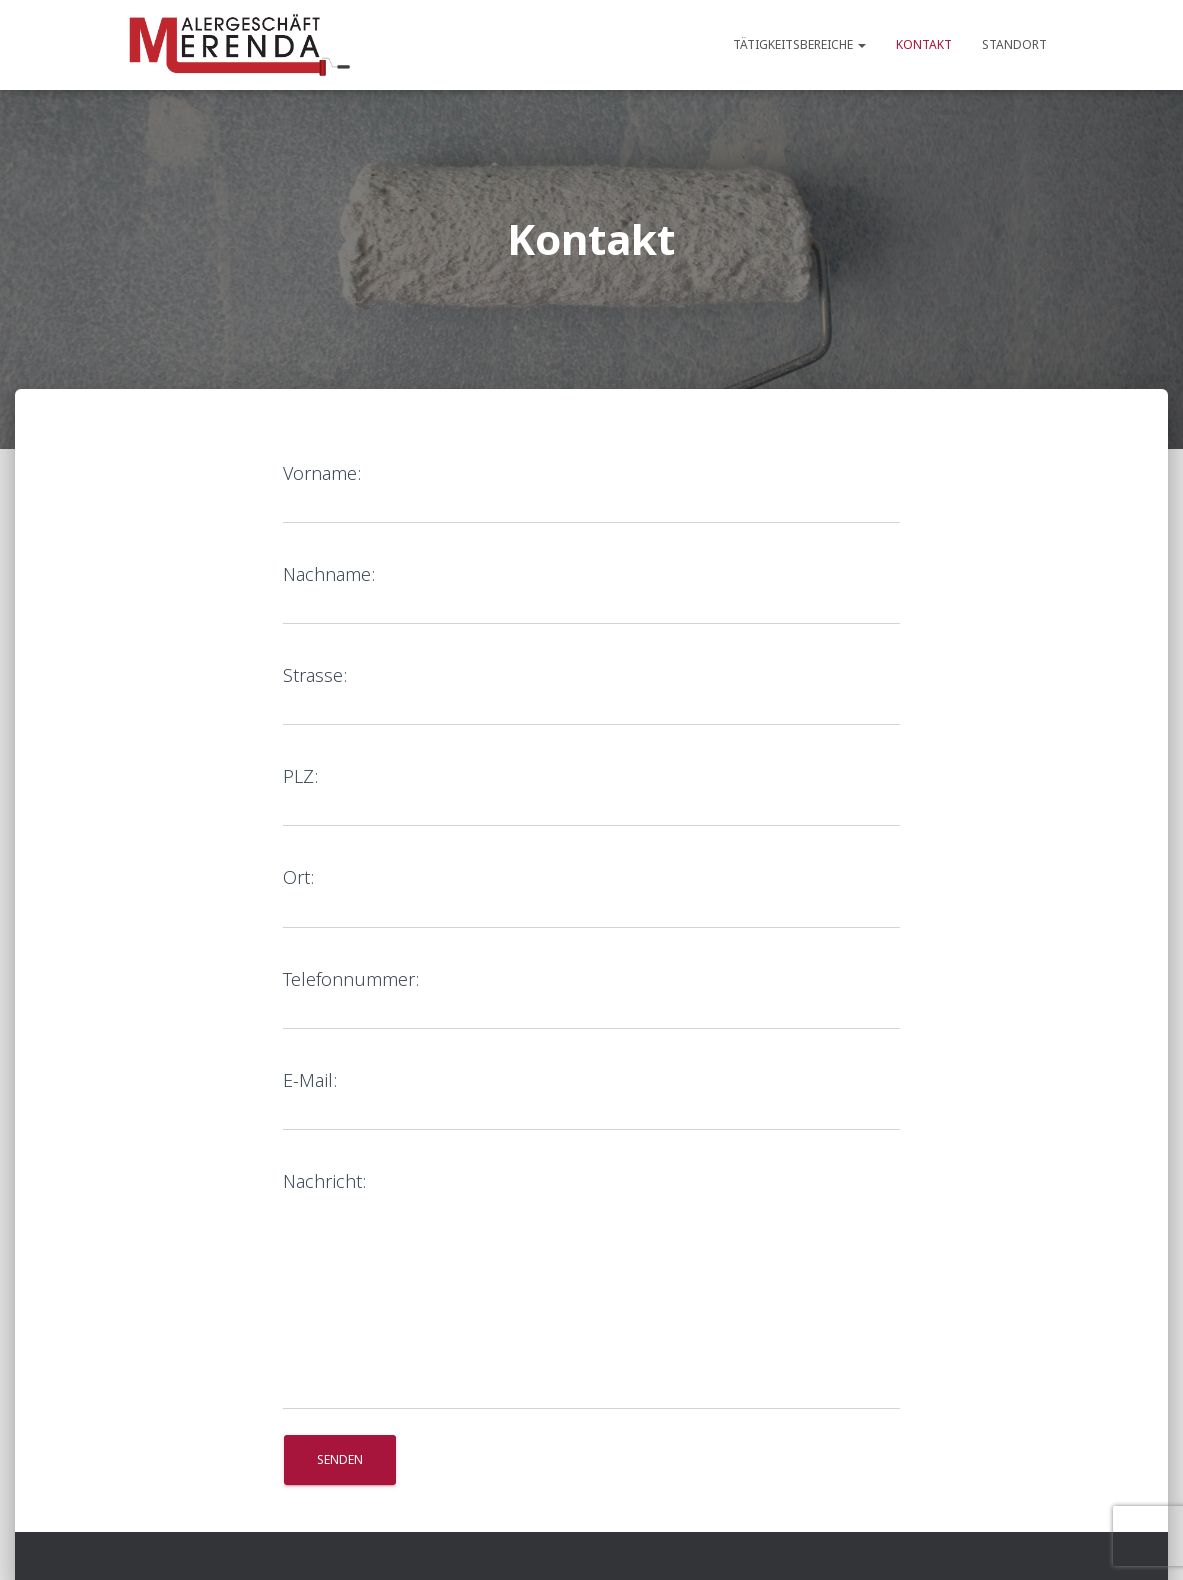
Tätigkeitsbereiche (799, 44)
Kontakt (924, 44)
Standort (1014, 44)
